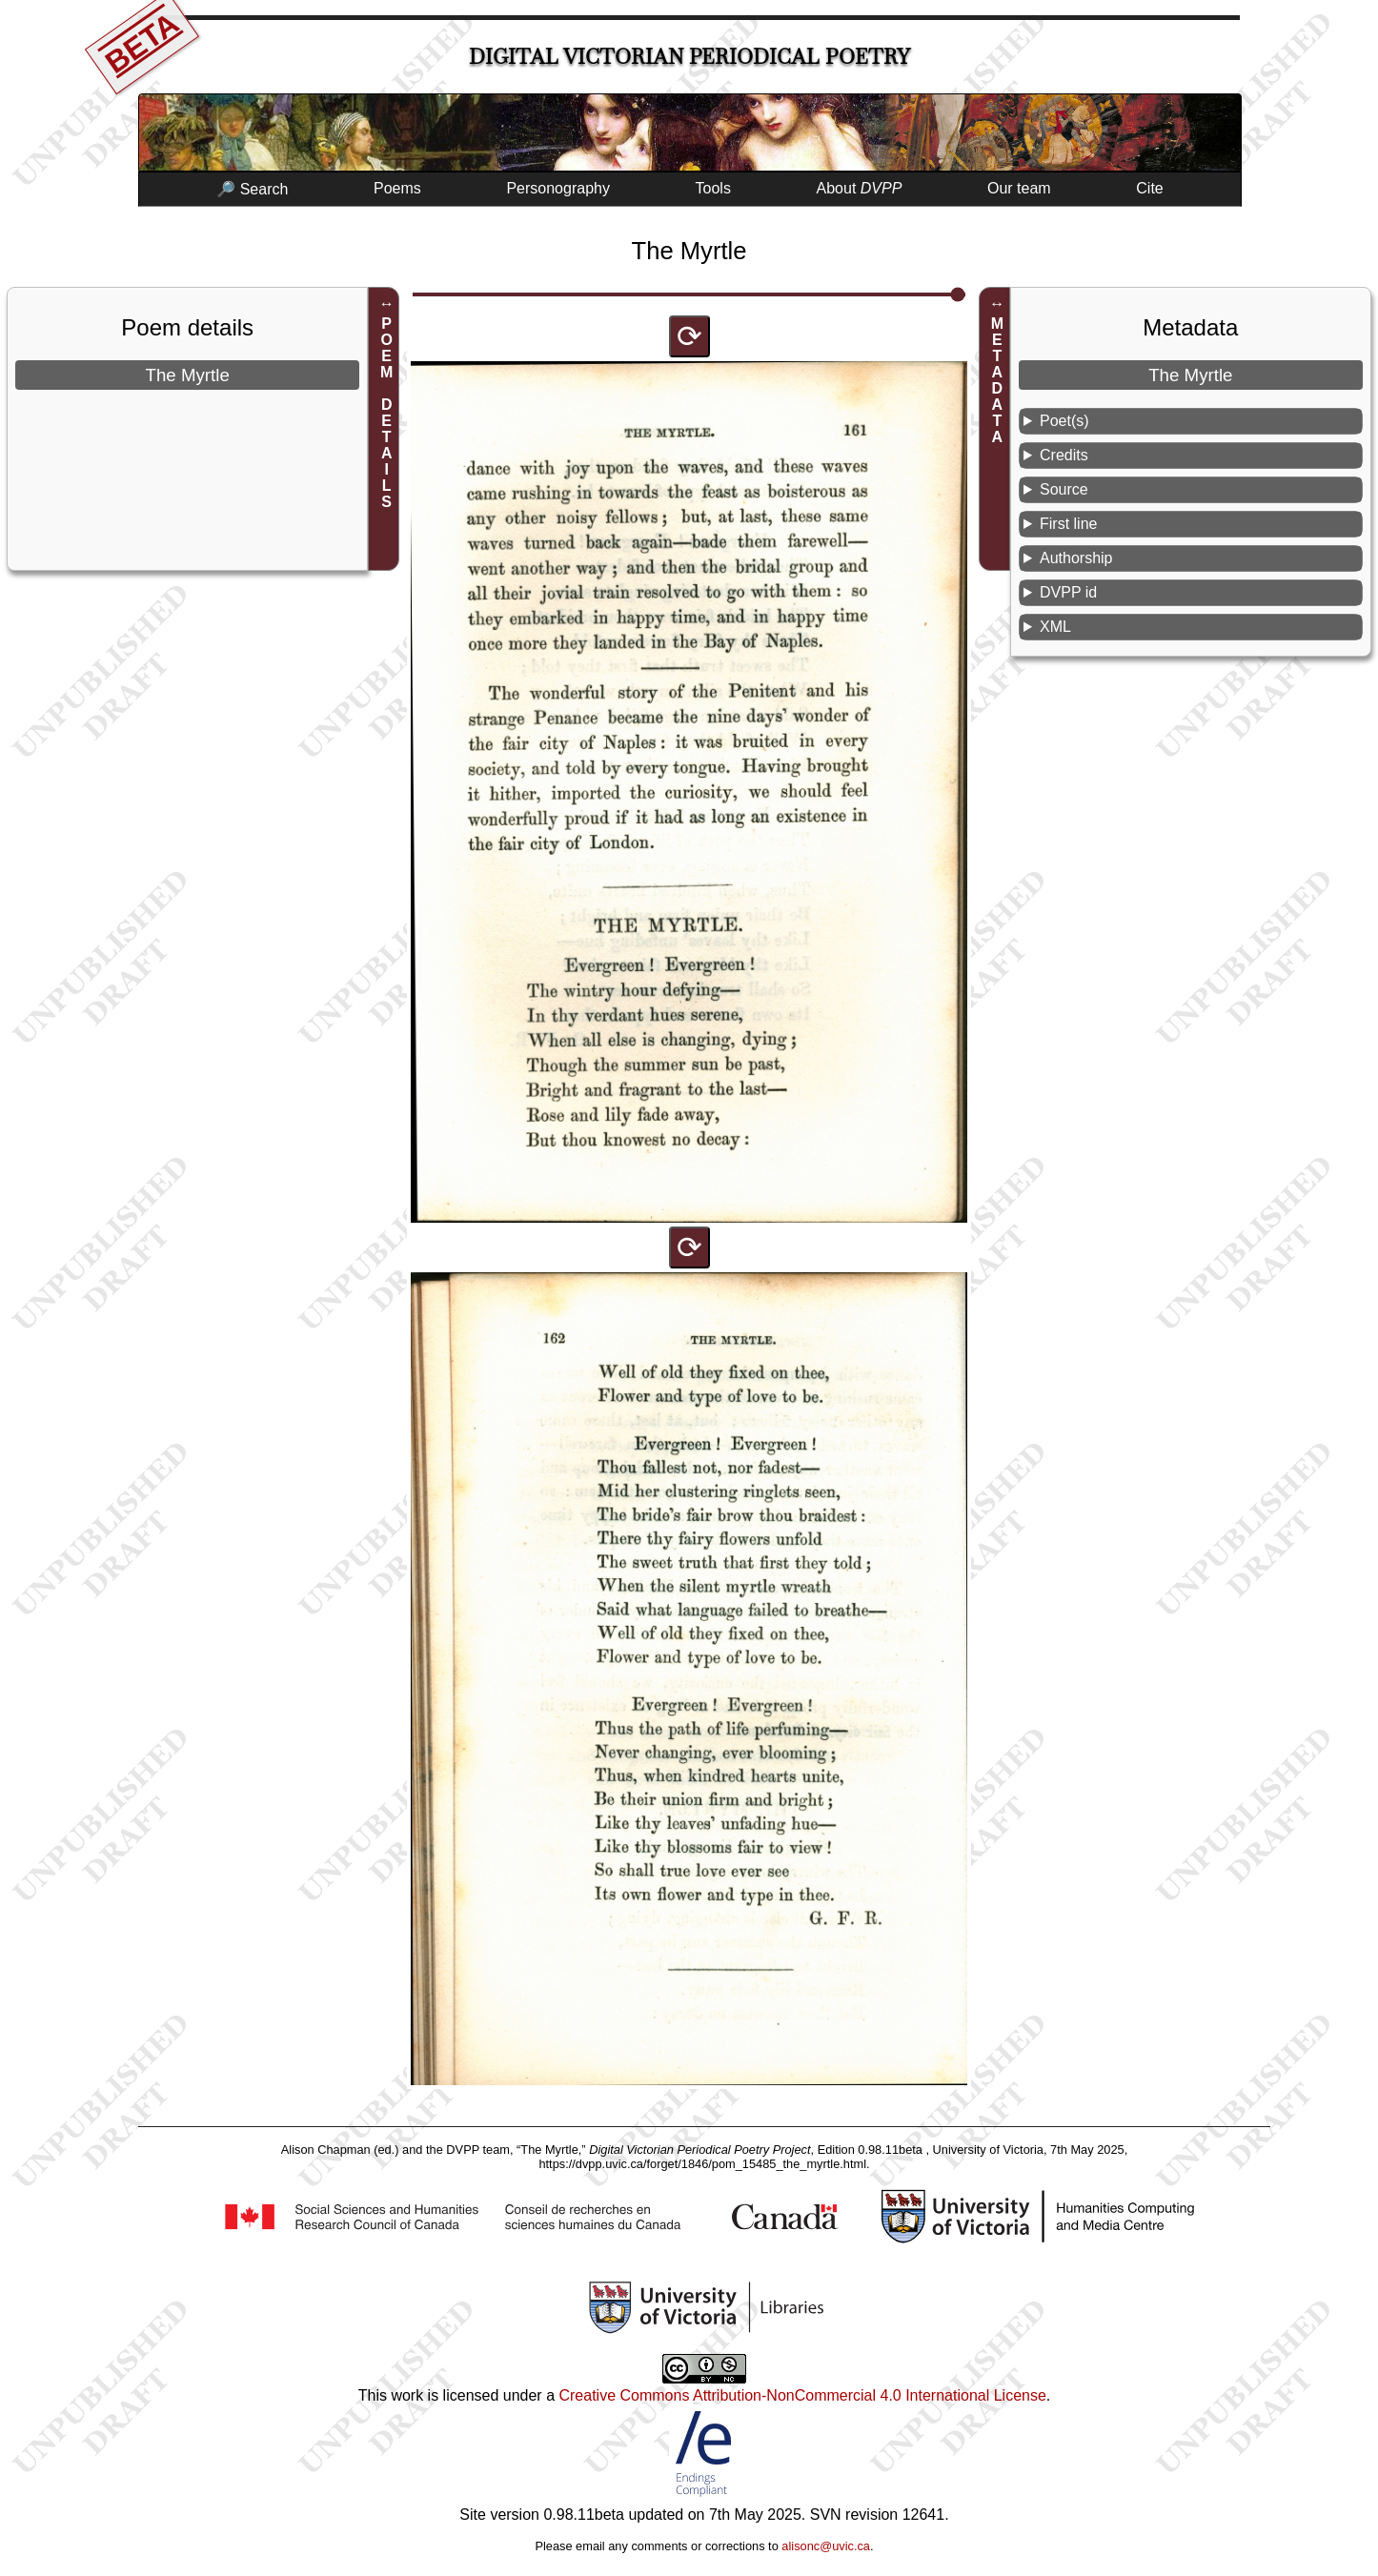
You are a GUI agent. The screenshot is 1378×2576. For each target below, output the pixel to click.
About (859, 188)
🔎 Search (252, 189)
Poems (397, 188)
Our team (1019, 188)
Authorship (1076, 558)
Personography (558, 188)
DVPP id (1068, 592)
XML (1055, 627)
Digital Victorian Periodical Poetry (689, 57)
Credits (1064, 455)
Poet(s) (1064, 421)
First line (1068, 524)
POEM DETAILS (386, 412)
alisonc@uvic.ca (825, 2546)
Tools (713, 188)
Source (1064, 489)
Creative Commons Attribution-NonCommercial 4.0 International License (801, 2395)
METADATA (997, 380)
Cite (1149, 188)
